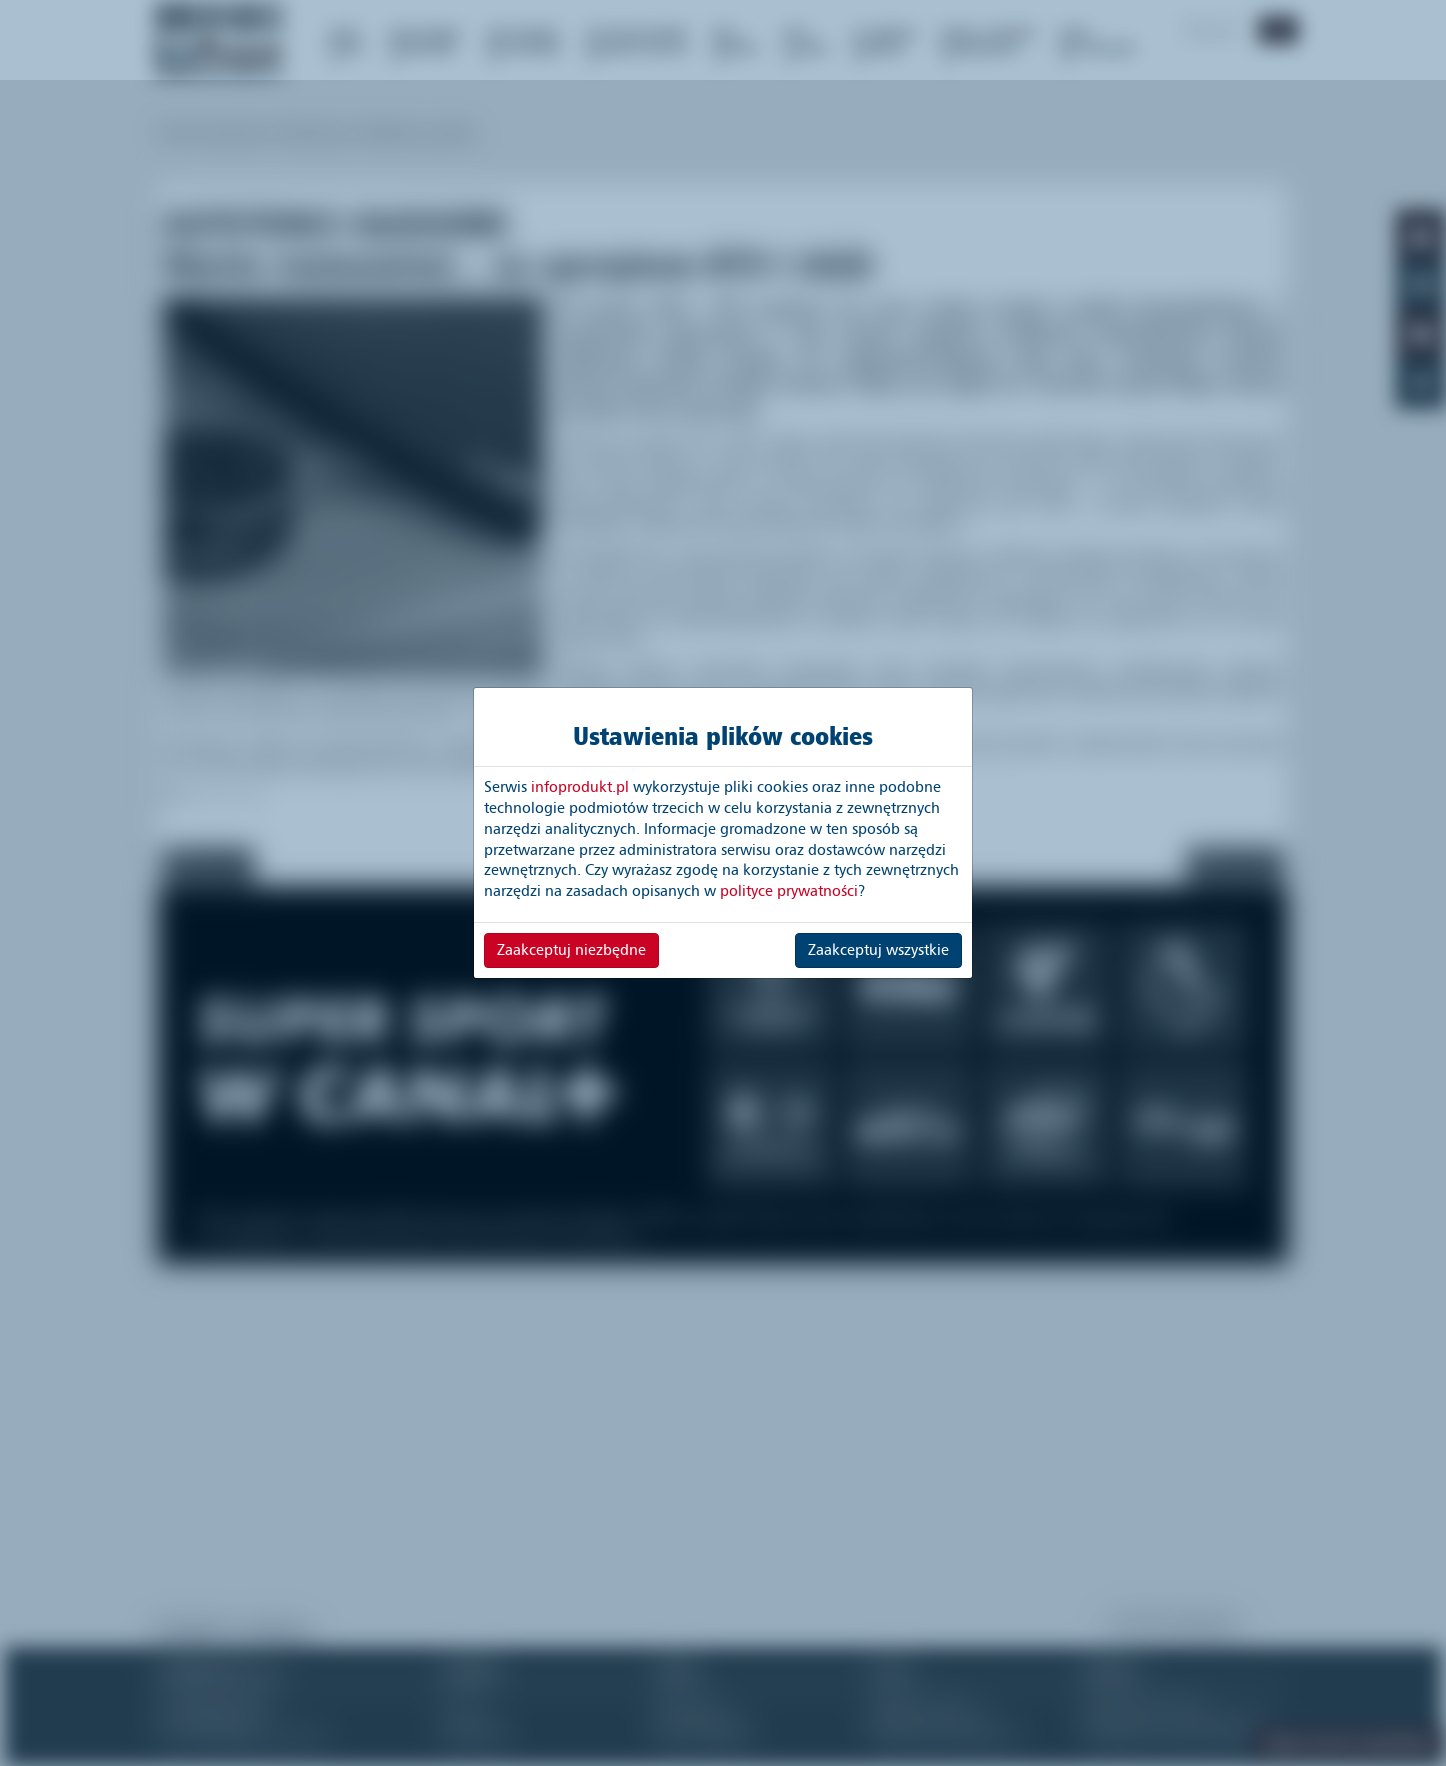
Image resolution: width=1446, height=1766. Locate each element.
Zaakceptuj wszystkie (878, 950)
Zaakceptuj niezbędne (571, 950)
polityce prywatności (789, 891)
